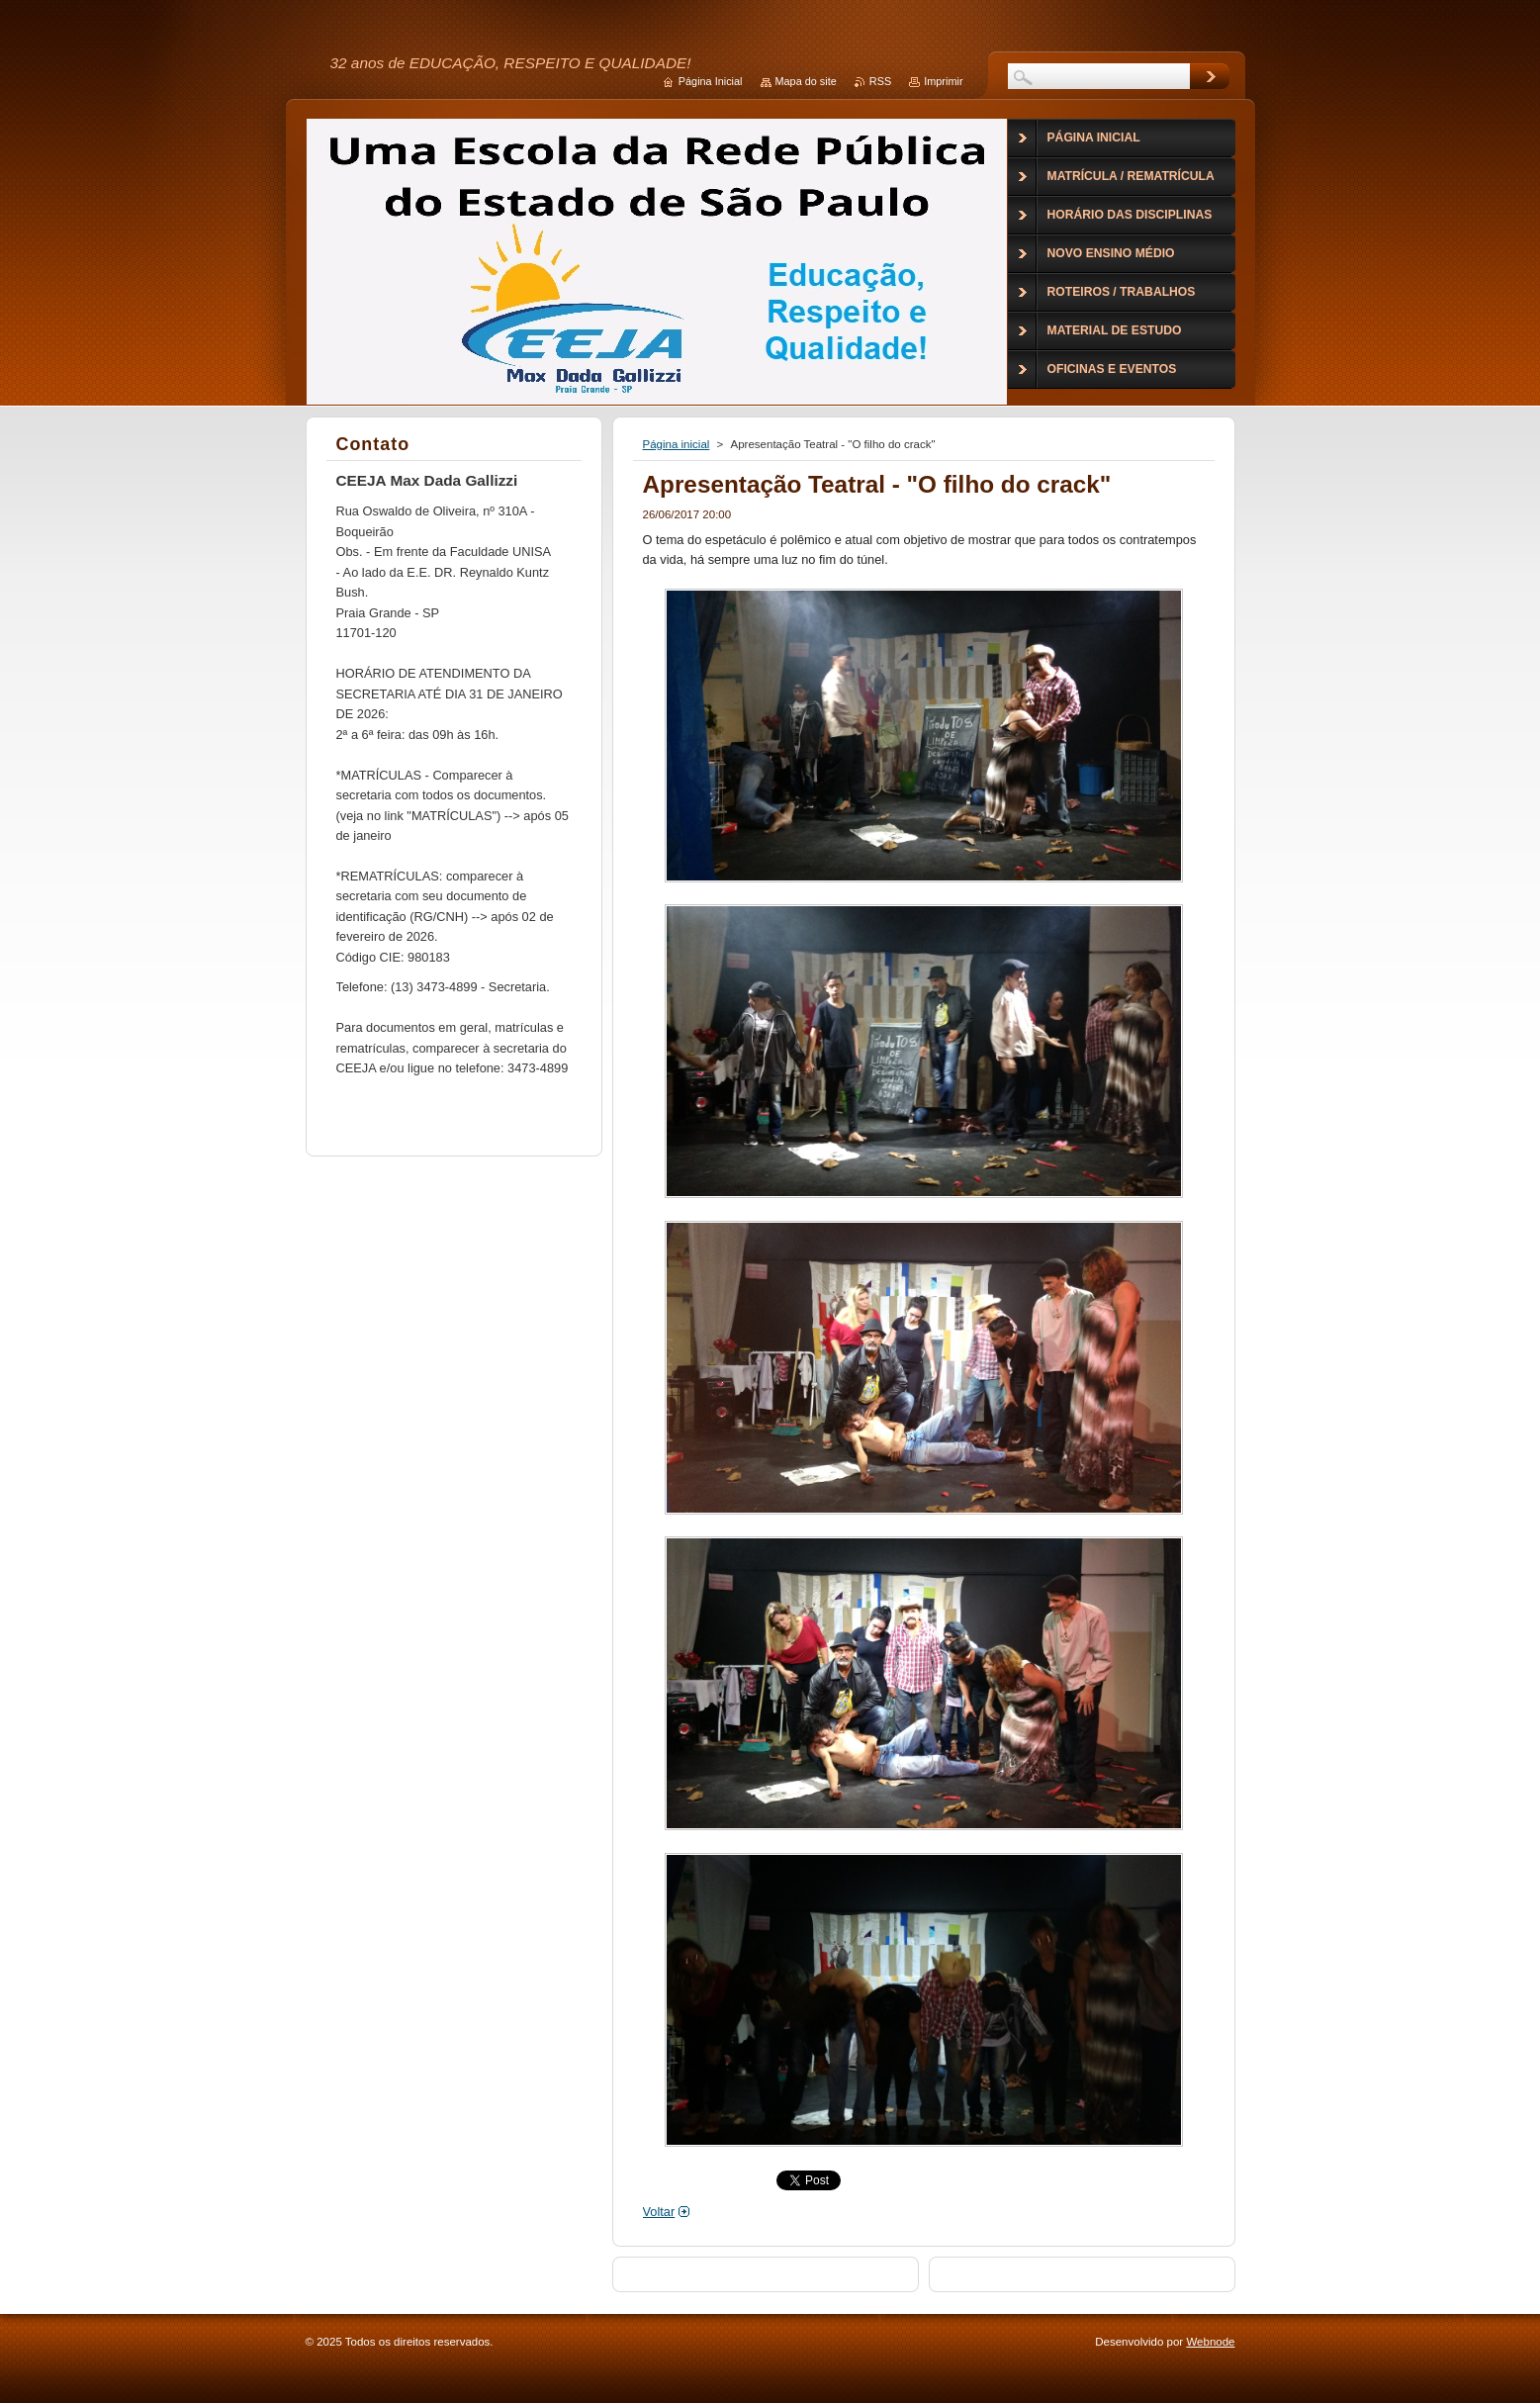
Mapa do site (806, 81)
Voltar (659, 2211)
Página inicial (676, 444)
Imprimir (943, 81)
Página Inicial (711, 81)
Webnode (1210, 2342)
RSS (880, 81)
